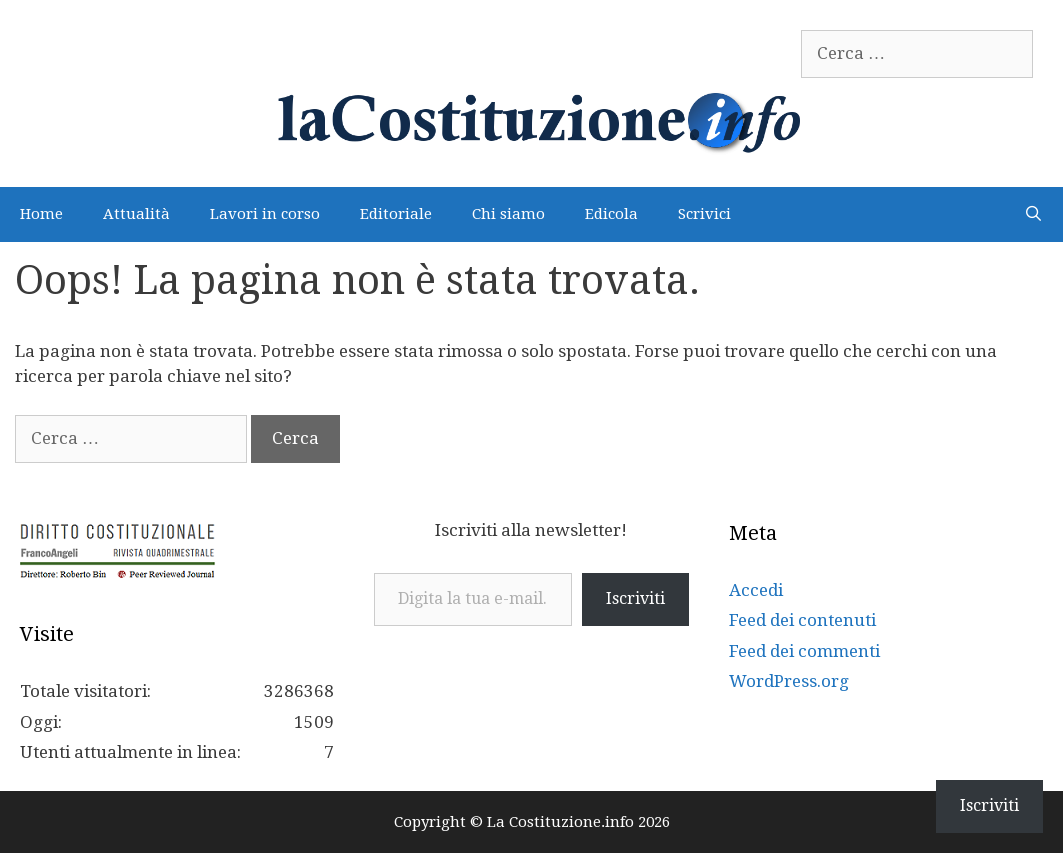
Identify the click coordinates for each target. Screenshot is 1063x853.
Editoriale (396, 214)
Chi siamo (508, 214)
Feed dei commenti (804, 651)
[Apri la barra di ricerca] (1033, 214)
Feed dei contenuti (802, 620)
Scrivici (704, 214)
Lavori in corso (265, 214)
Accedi (756, 590)
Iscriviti (635, 598)
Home (41, 214)
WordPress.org (789, 681)
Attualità (136, 214)
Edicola (611, 214)
